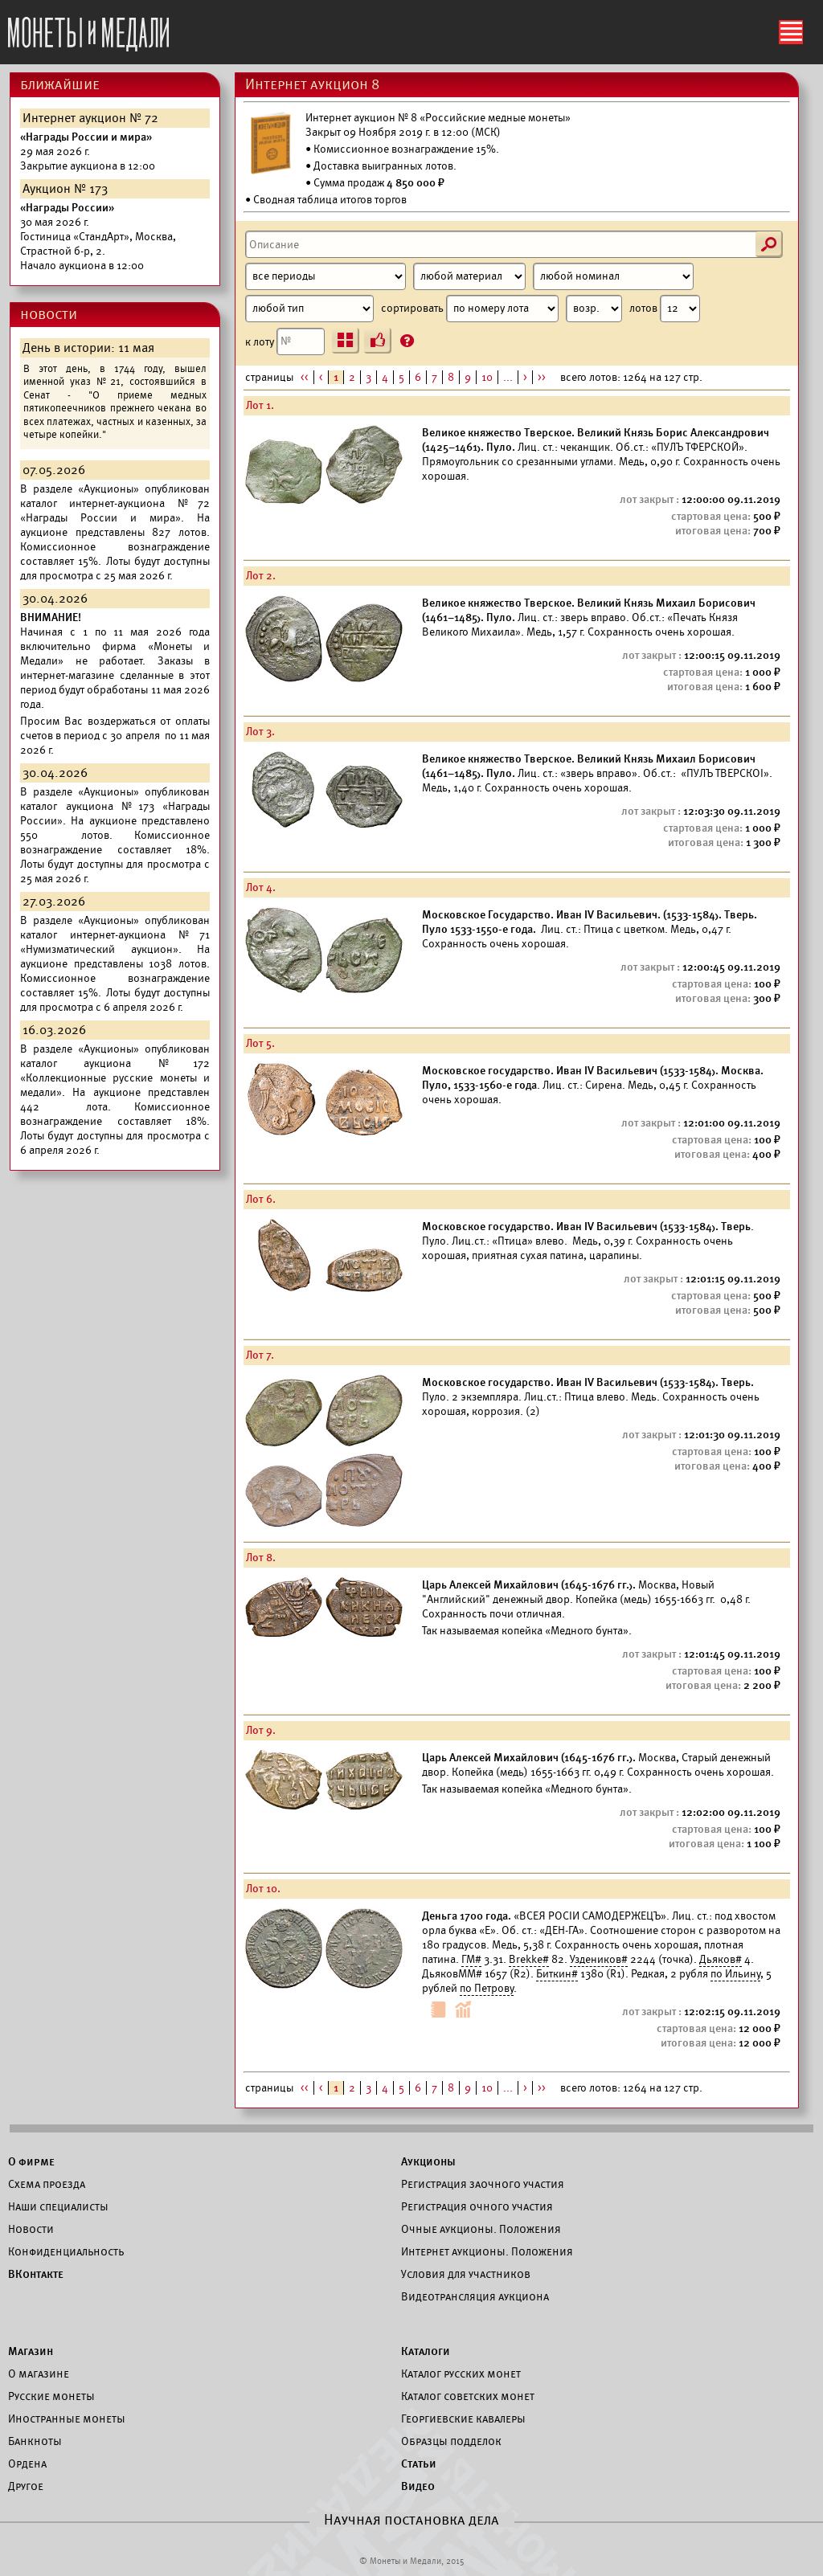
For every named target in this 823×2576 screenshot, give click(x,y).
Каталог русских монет (461, 2373)
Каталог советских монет (467, 2396)
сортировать (501, 308)
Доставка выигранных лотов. (385, 166)
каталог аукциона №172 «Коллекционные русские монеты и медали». (115, 1078)
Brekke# (529, 1959)
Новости (31, 2228)
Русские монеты (51, 2396)
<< (305, 377)
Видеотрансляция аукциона (475, 2296)
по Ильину (735, 1974)
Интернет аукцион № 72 (90, 118)
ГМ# (471, 1959)
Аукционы (428, 2161)
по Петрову (487, 1988)
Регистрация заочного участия (482, 2183)
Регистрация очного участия (477, 2206)
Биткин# (557, 1974)
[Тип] (309, 308)
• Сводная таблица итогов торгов (326, 199)
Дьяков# (720, 1959)
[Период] (325, 276)
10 (487, 377)
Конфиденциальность (66, 2251)
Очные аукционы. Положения (481, 2228)
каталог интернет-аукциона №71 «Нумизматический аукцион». (115, 942)
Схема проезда (46, 2183)
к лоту (285, 341)
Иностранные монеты (66, 2418)
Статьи (418, 2463)
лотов (664, 308)
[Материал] (469, 276)
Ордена (27, 2463)
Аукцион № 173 (65, 189)
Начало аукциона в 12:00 (98, 236)
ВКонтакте (35, 2273)
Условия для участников (465, 2273)
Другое (25, 2486)
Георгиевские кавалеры (463, 2418)
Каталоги (425, 2351)
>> (542, 377)
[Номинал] (613, 276)
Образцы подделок (451, 2441)
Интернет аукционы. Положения (487, 2251)
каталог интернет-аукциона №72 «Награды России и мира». (115, 511)
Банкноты (35, 2441)
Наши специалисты (58, 2206)
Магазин (30, 2351)
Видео (418, 2486)
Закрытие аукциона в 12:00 (87, 151)
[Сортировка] (594, 308)
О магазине (38, 2373)
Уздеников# (599, 1959)
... (508, 377)
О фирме (31, 2161)
